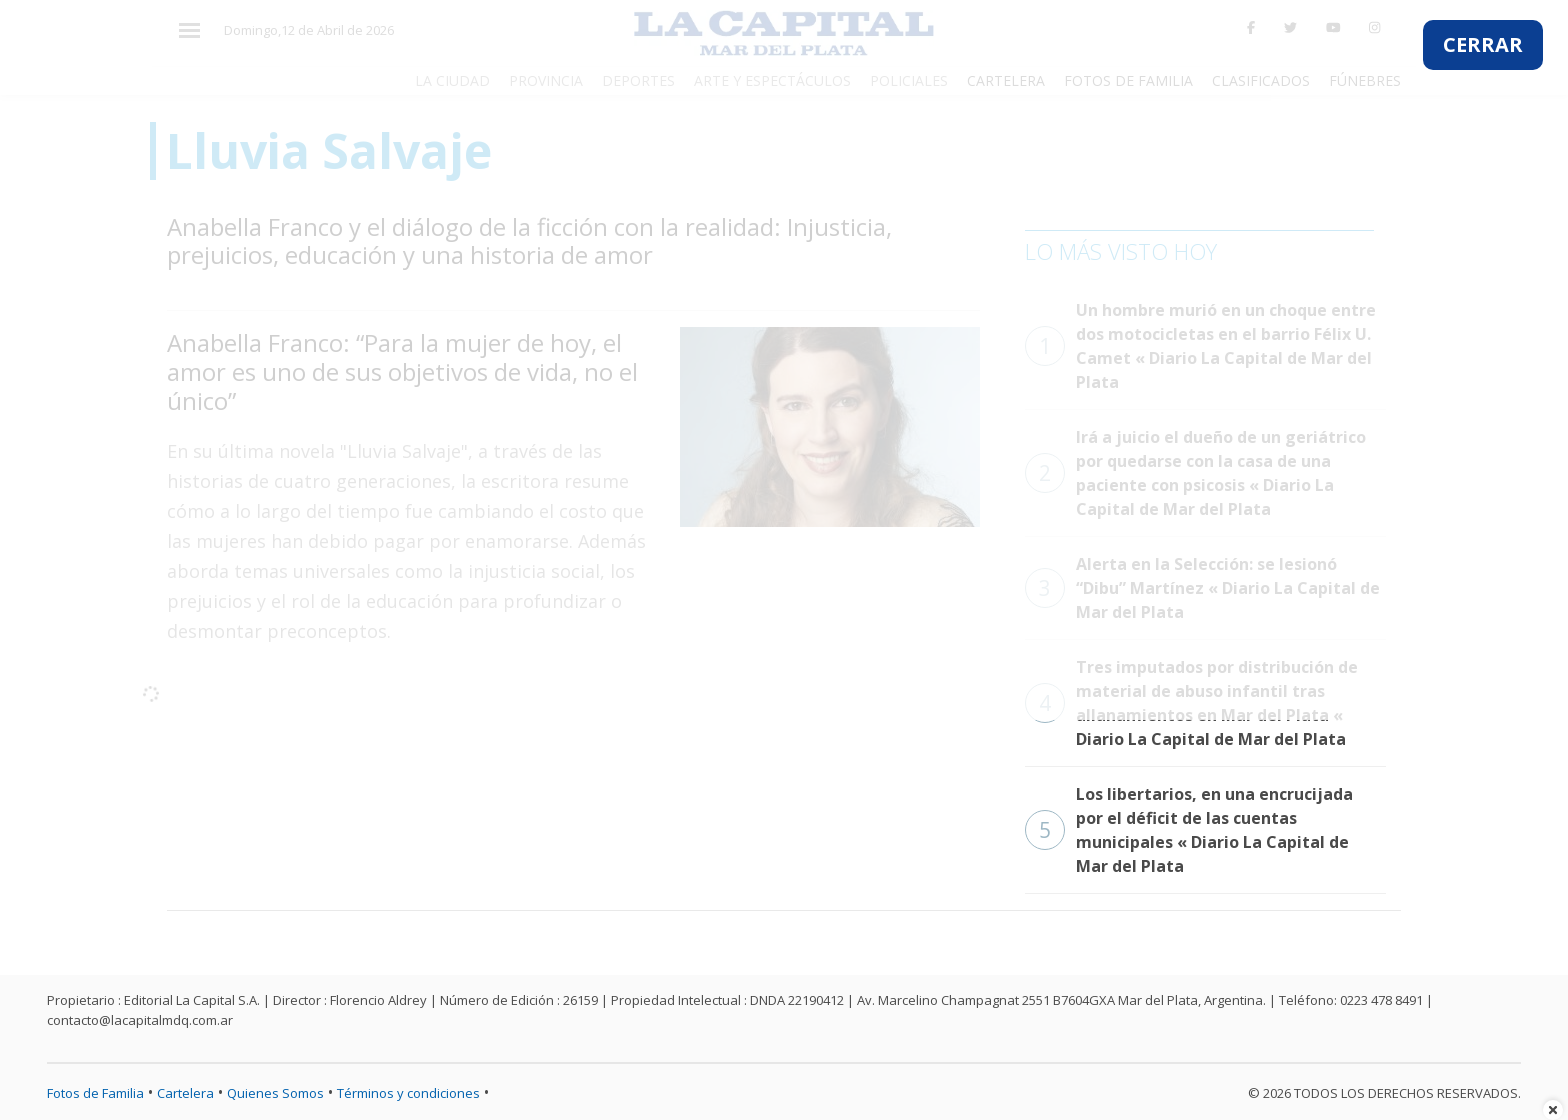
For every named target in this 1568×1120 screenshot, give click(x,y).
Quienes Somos (275, 1093)
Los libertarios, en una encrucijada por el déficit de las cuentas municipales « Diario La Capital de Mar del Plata (1189, 830)
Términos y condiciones (408, 1093)
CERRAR (1483, 44)
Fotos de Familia (95, 1093)
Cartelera (185, 1093)
